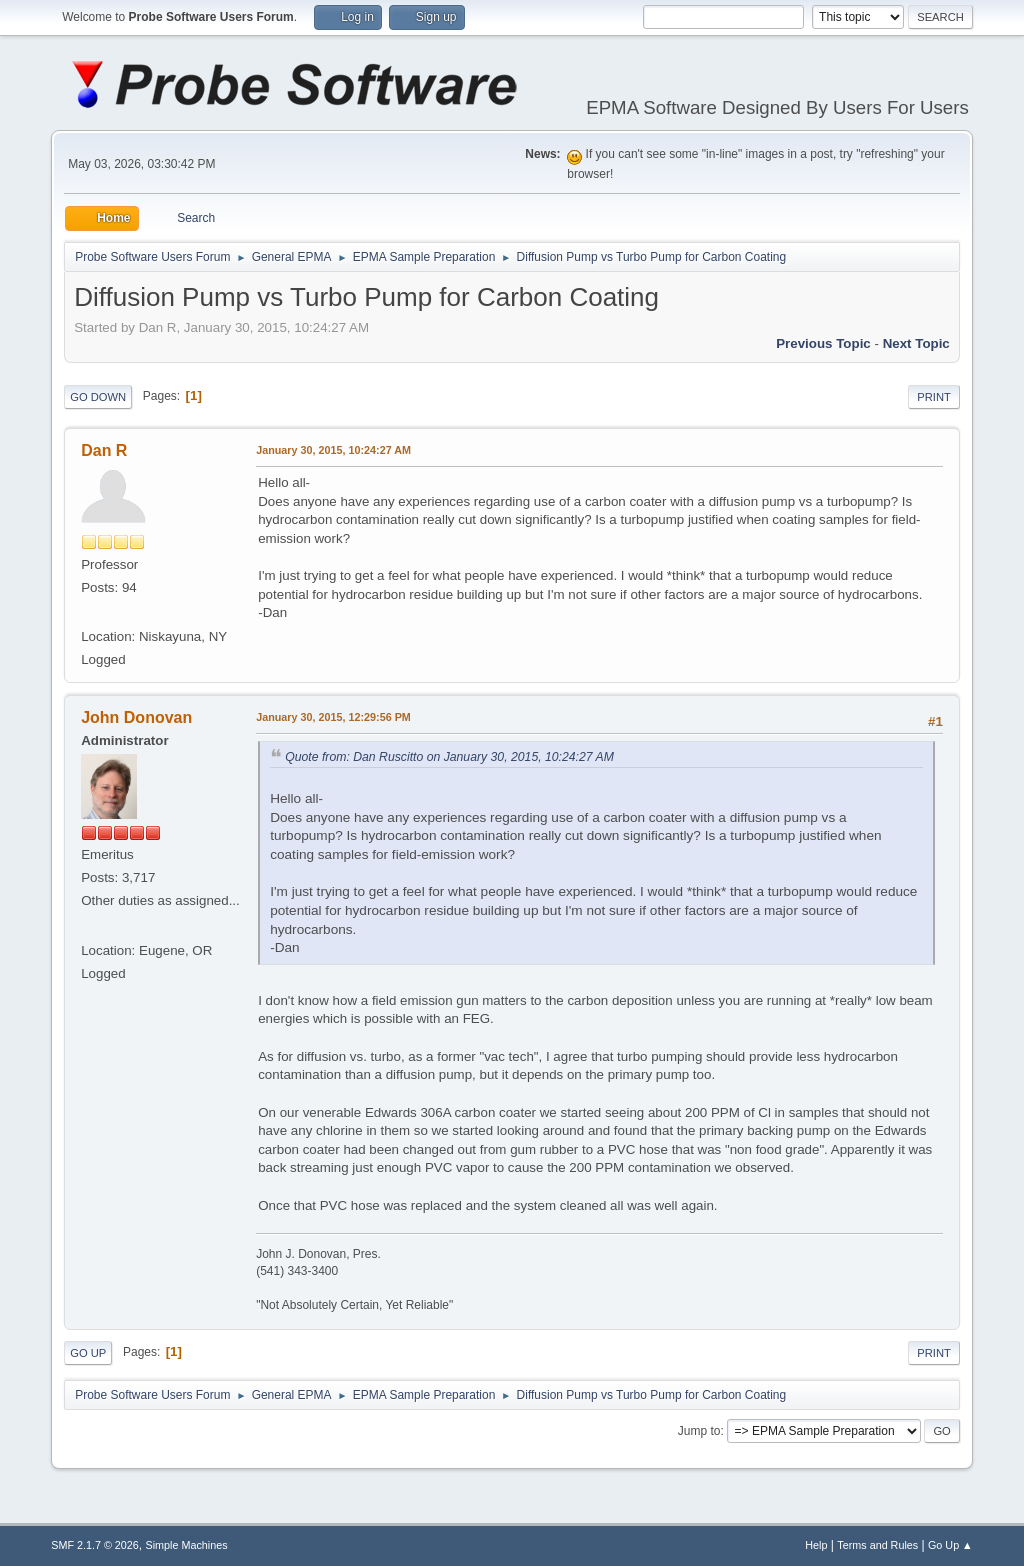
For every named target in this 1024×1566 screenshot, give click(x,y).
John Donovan (136, 717)
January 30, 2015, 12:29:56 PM (333, 717)
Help (816, 1545)
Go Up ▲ (950, 1545)
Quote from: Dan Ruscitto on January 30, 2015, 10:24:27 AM (449, 757)
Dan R (104, 450)
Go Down (98, 397)
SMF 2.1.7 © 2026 (95, 1545)
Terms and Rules (877, 1545)
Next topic (916, 343)
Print (934, 397)
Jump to (699, 1431)
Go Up (88, 1353)
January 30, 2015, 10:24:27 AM (333, 450)
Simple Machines (187, 1545)
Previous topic (823, 343)
